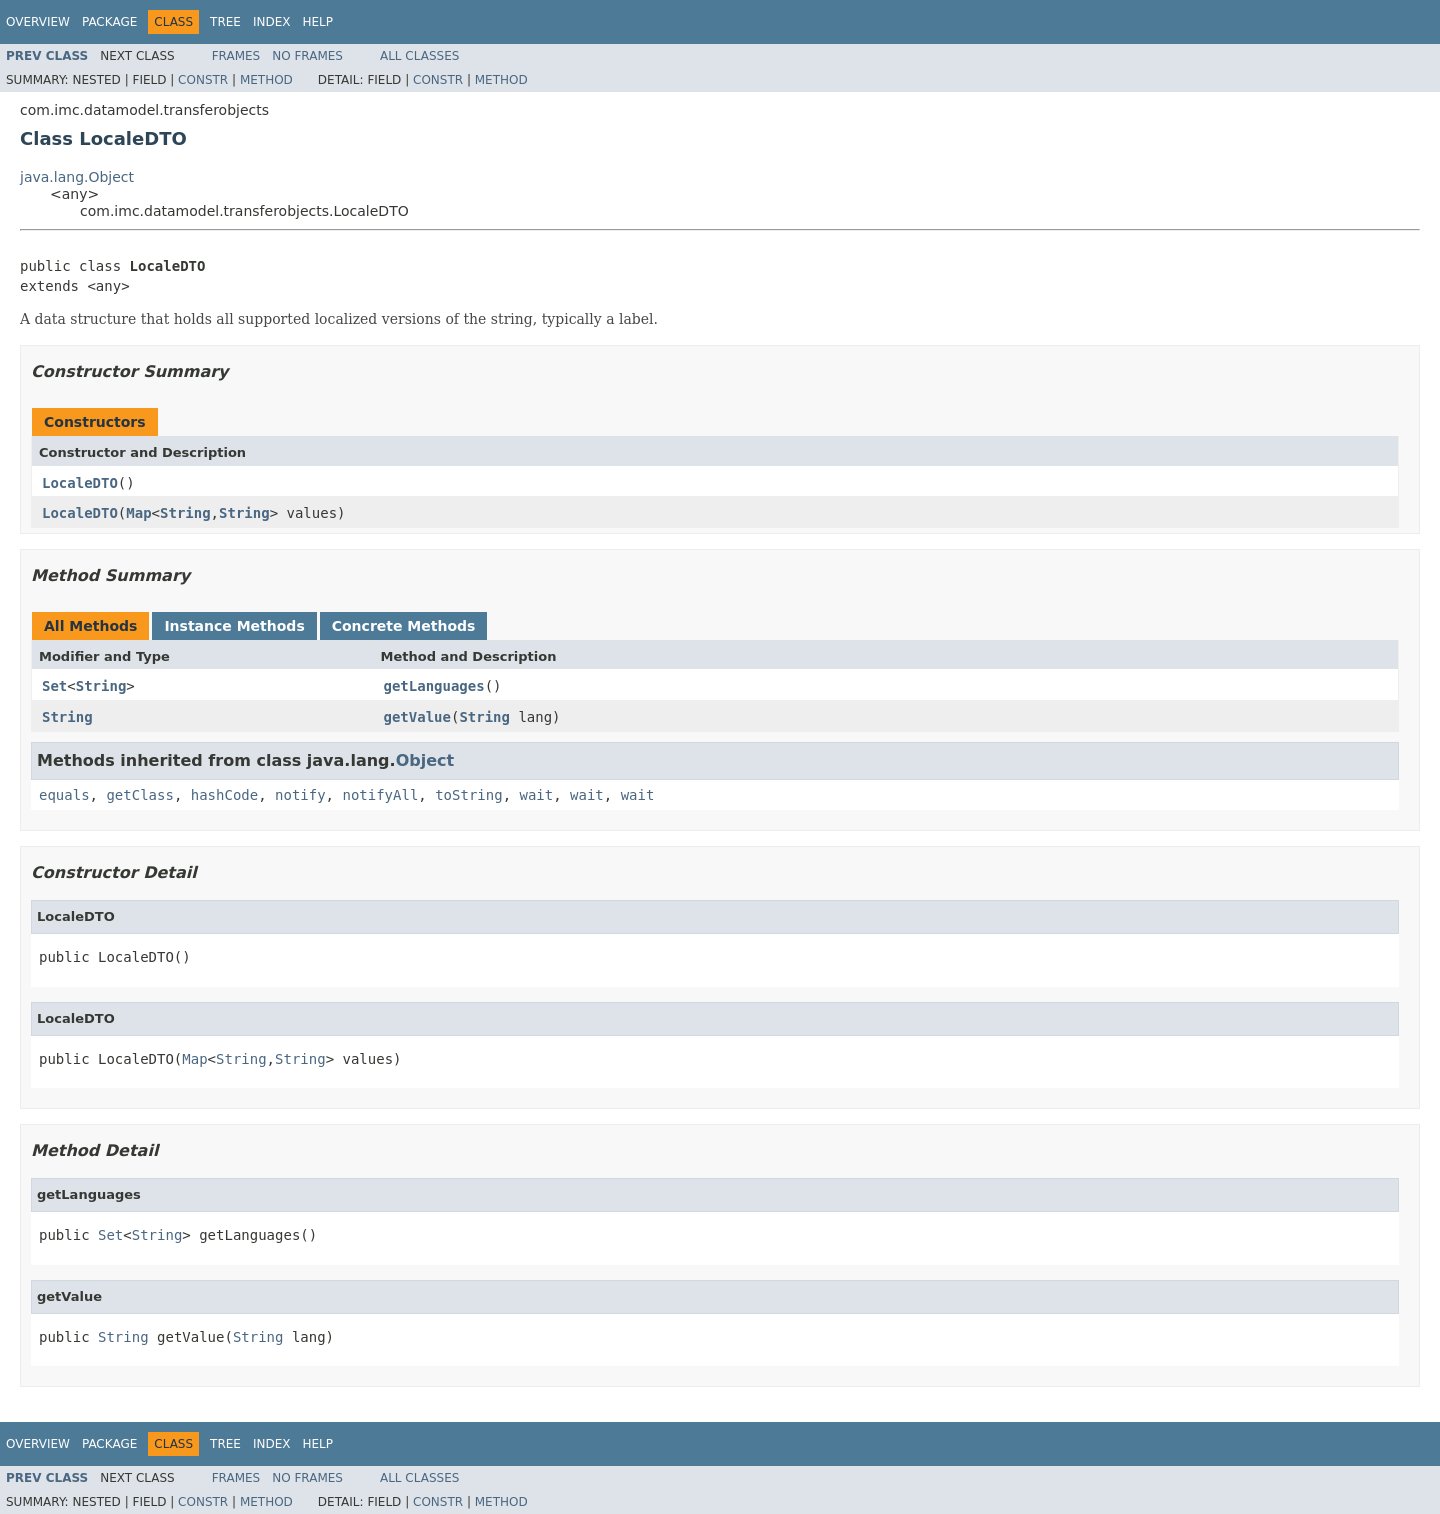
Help (318, 22)
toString (468, 795)
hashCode (224, 795)
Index (272, 22)
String (185, 513)
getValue (417, 717)
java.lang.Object (77, 177)
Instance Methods (234, 626)
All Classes (419, 56)
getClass (139, 795)
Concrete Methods (404, 626)
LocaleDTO (80, 483)
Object (425, 760)
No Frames (307, 56)
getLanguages (434, 686)
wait (536, 795)
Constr (203, 80)
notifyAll (380, 795)
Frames (236, 56)
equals (64, 795)
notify (300, 795)
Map (138, 513)
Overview (38, 22)
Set (54, 686)
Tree (225, 22)
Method (266, 80)
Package (109, 22)
